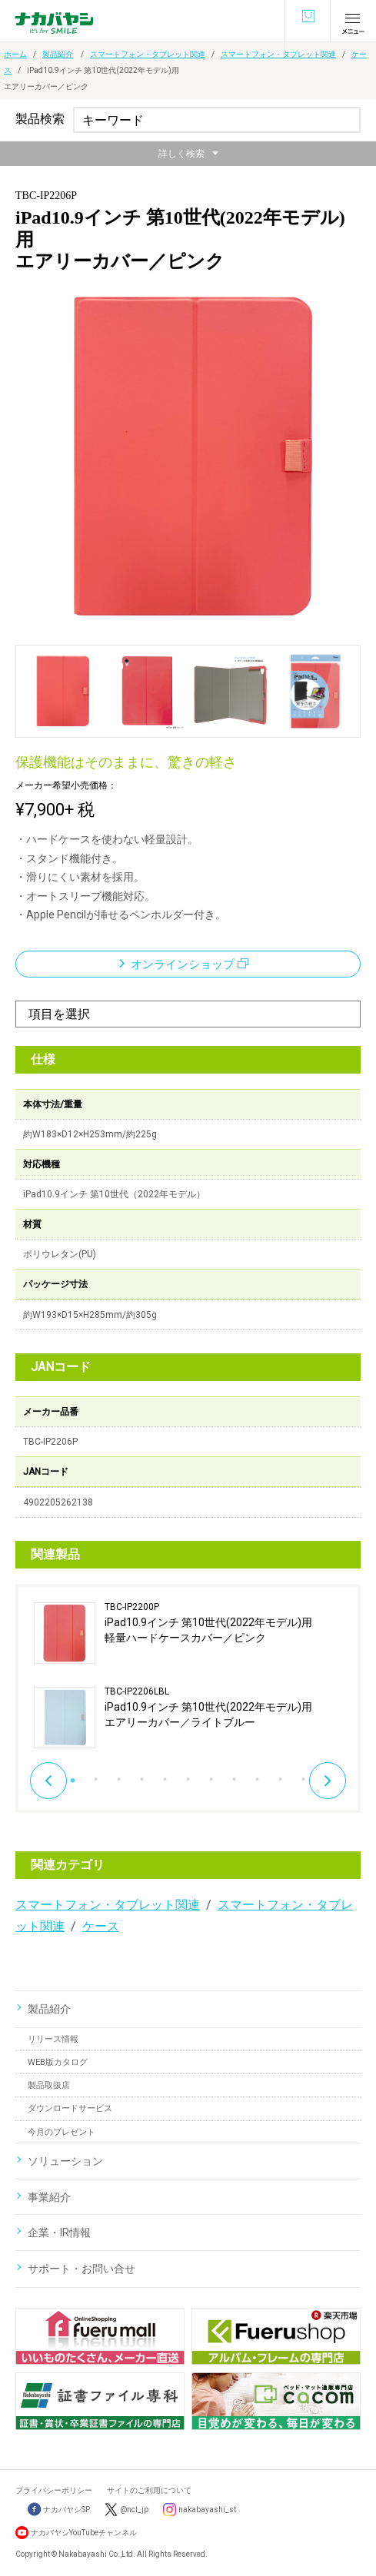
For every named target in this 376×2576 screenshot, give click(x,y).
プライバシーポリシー (53, 2490)
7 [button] (211, 1775)
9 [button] (257, 1775)
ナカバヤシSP (59, 2509)
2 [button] (96, 1775)
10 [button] (280, 1775)
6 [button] (188, 1775)
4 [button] (142, 1775)
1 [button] (73, 1775)
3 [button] (119, 1775)
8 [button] (234, 1775)
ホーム (15, 54)
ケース (100, 1926)
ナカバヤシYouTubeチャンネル (84, 2532)
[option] (188, 1675)
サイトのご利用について (149, 2490)
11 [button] (303, 1775)
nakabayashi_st (207, 2509)
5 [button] (165, 1775)
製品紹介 (57, 54)
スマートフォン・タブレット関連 (147, 54)
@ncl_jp (134, 2509)
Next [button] (327, 1780)
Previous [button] (48, 1780)
